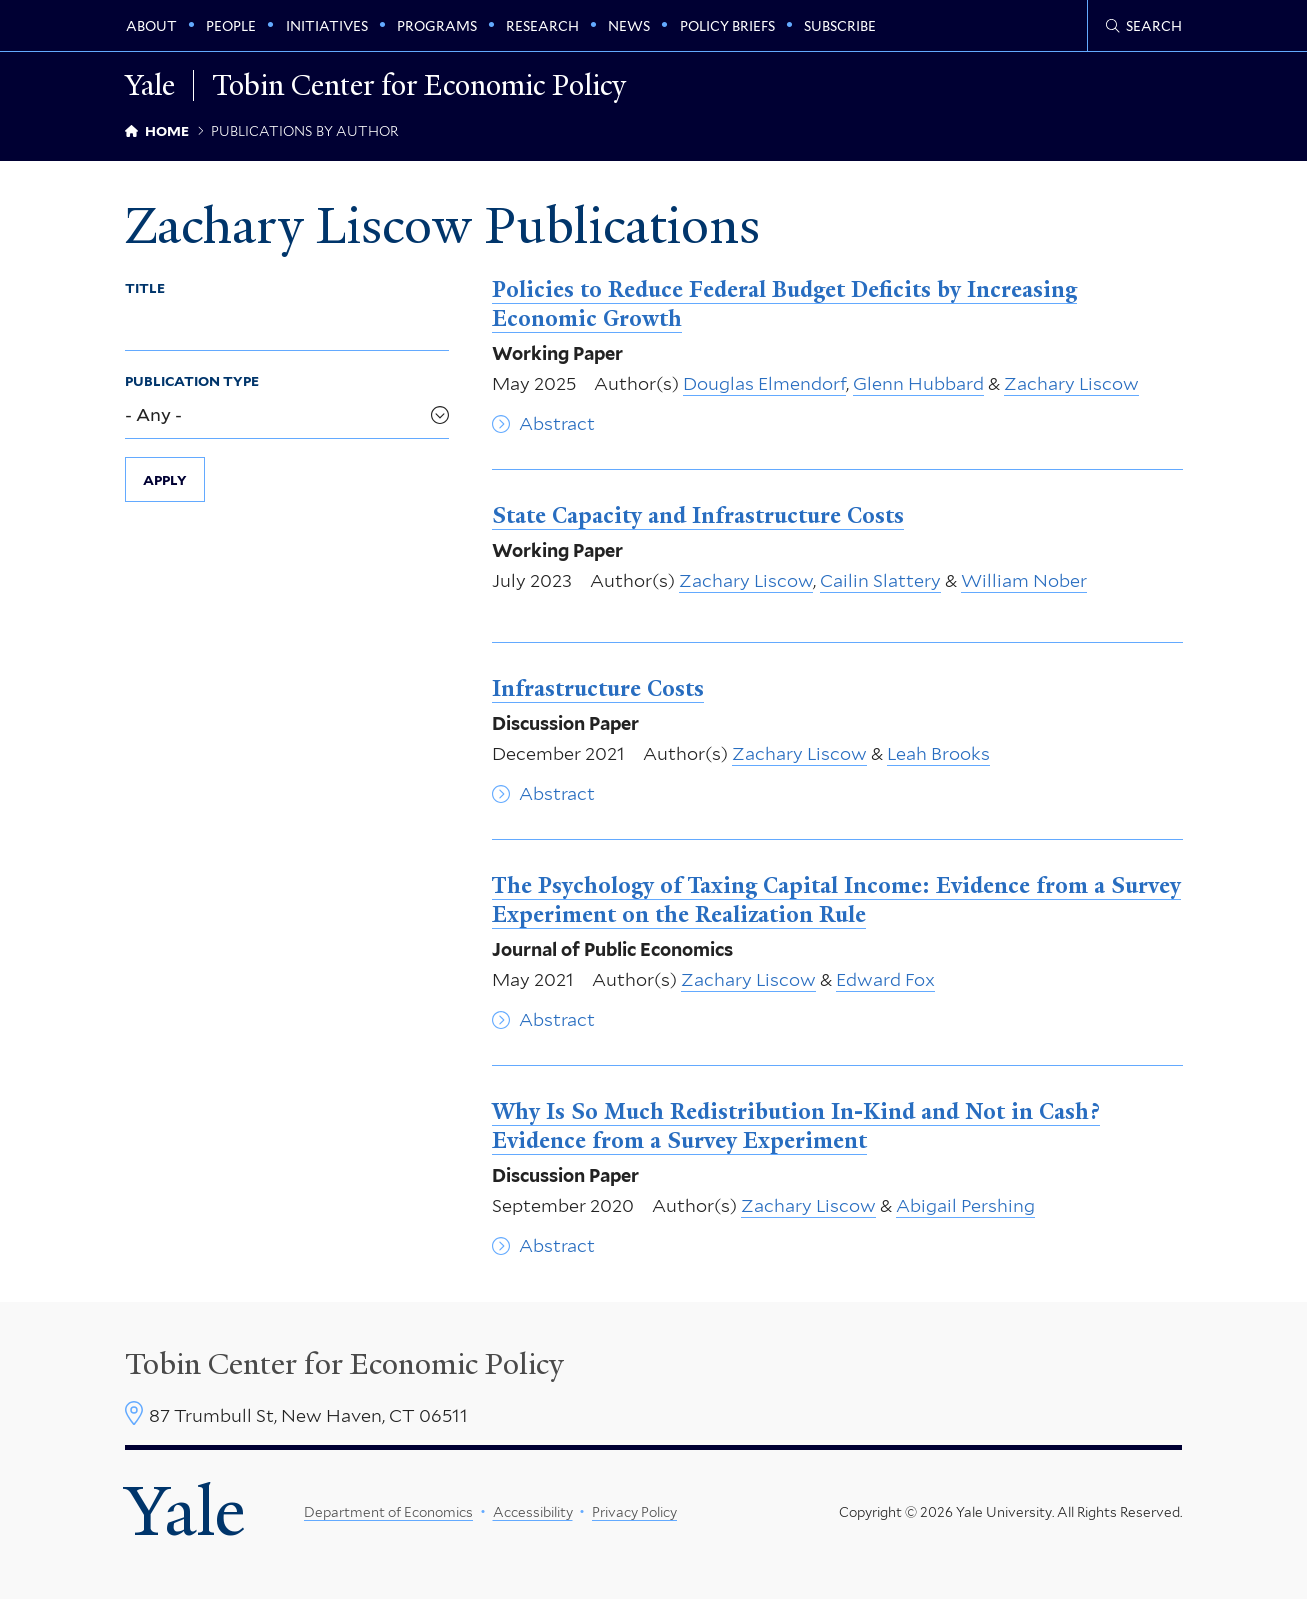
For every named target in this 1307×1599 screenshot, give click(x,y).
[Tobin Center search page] (1144, 26)
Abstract (557, 423)
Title (145, 288)
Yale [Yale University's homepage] (185, 1512)
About (151, 26)
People (231, 26)
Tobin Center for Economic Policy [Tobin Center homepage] (344, 1364)
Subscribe (840, 26)
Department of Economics (388, 1512)
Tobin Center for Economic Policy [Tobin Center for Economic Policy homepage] (419, 85)
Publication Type (192, 381)
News (629, 26)
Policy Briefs (727, 26)
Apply (165, 480)
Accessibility (533, 1512)
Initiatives (327, 26)
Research (542, 26)
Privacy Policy (634, 1512)
